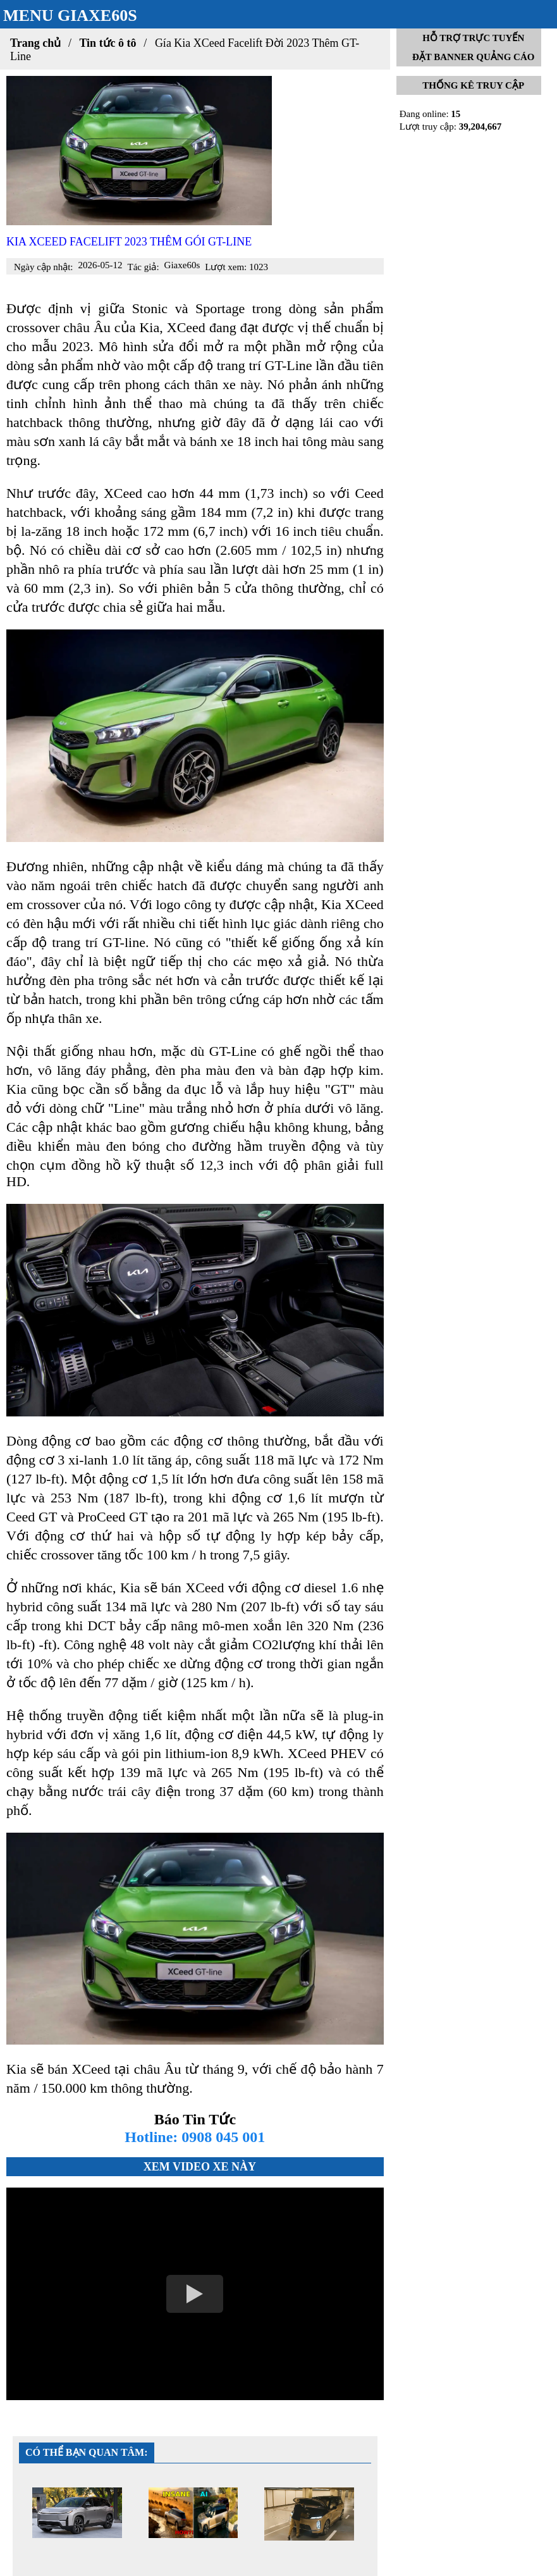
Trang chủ (35, 43)
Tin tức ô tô (107, 43)
